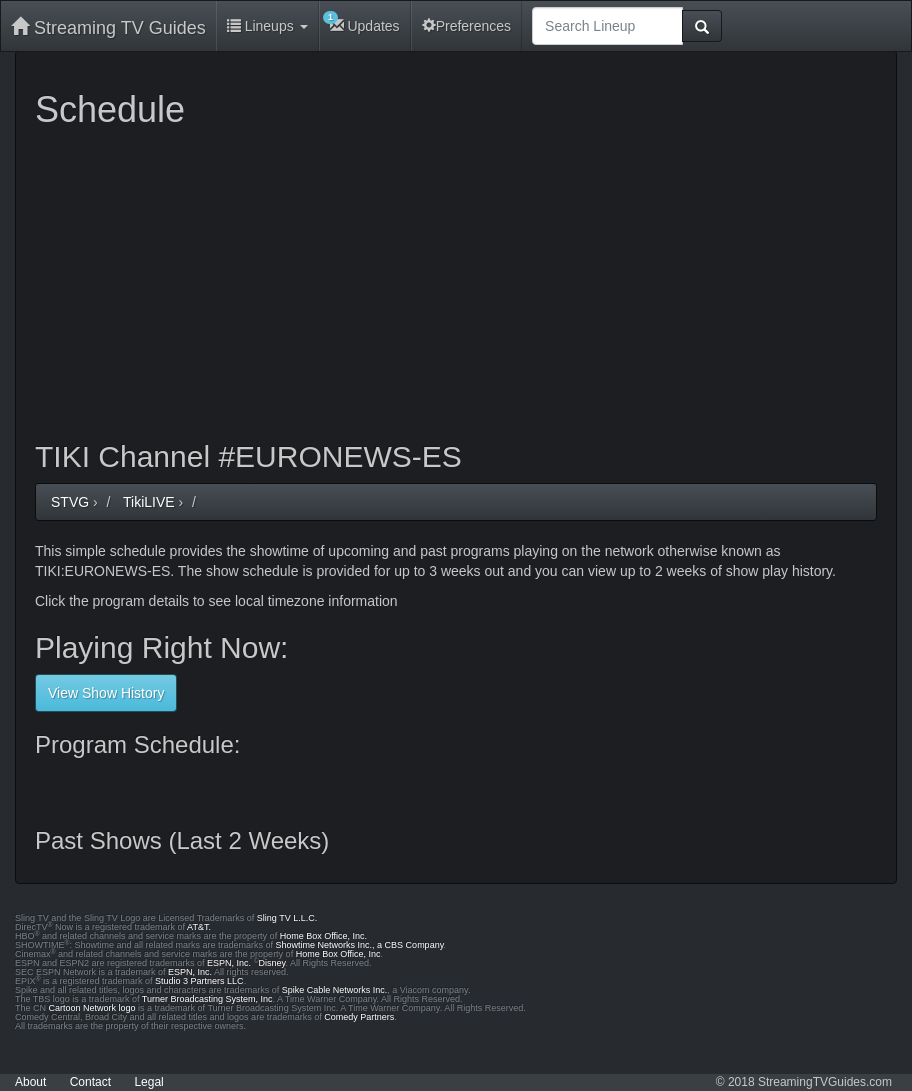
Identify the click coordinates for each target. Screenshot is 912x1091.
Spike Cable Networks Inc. (335, 990)
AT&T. (199, 927)
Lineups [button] (267, 26)
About (30, 1082)
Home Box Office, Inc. (323, 936)
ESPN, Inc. (229, 963)
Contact (90, 1082)
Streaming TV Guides (108, 27)
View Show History (106, 693)
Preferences (466, 26)
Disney (272, 963)
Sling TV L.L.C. (287, 918)
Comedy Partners (359, 1017)
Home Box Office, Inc (338, 954)
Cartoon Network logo (92, 1008)
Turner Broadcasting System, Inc (207, 999)
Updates (361, 22)
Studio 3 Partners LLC (199, 981)
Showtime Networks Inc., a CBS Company (360, 945)
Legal (148, 1082)
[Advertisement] (456, 280)
